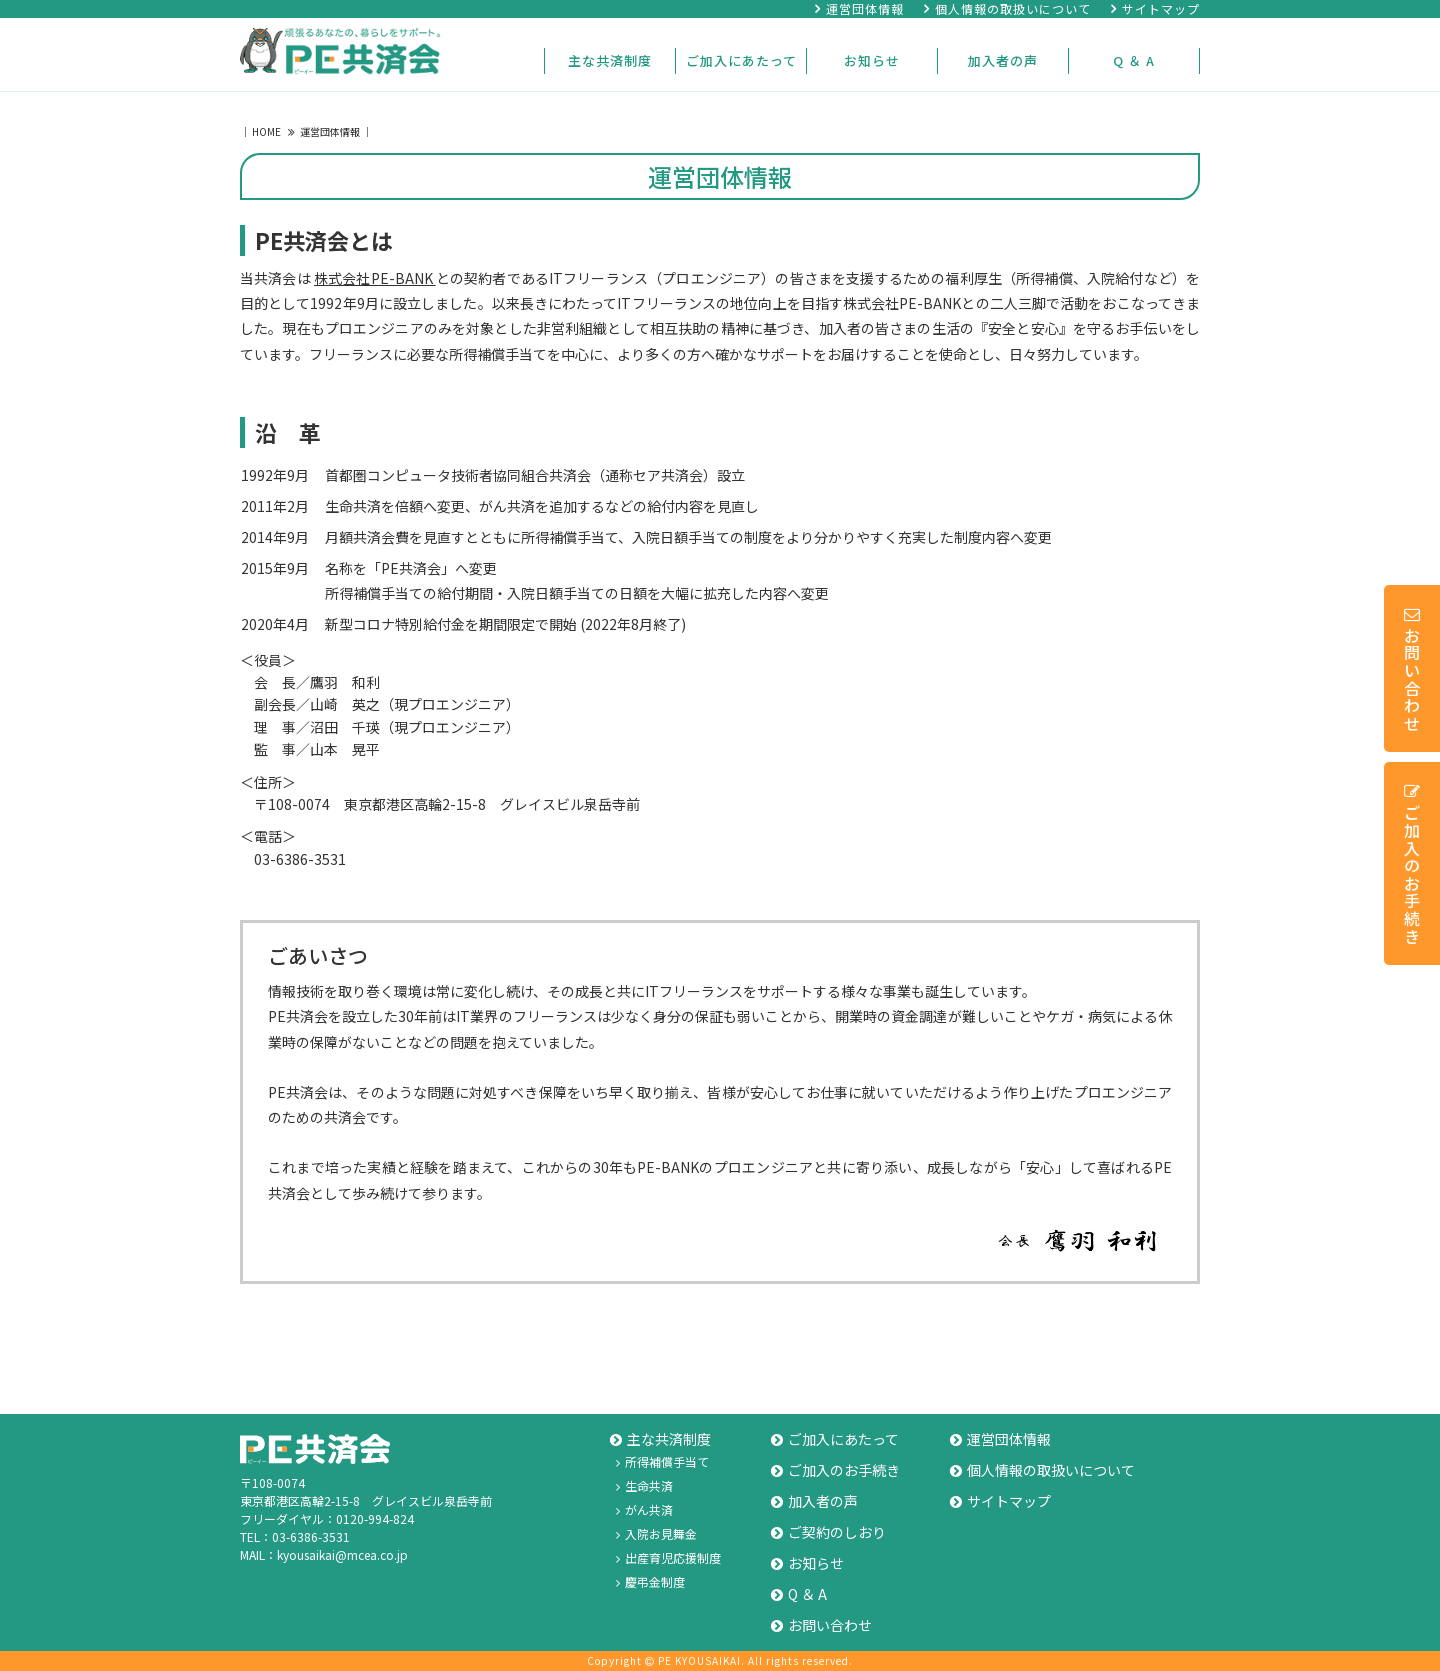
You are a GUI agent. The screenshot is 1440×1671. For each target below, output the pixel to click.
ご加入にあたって (741, 60)
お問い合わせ (1412, 670)
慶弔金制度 (650, 1581)
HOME (267, 131)
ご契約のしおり (828, 1532)
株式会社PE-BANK (375, 278)
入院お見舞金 (656, 1533)
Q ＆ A (1134, 60)
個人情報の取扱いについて (1007, 8)
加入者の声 (1003, 60)
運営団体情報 (859, 8)
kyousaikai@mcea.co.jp (342, 1554)
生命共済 (644, 1485)
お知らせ (872, 60)
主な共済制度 (610, 60)
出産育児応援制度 (668, 1557)
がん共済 (644, 1509)
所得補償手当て (662, 1461)
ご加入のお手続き (1412, 865)
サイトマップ (1155, 8)
